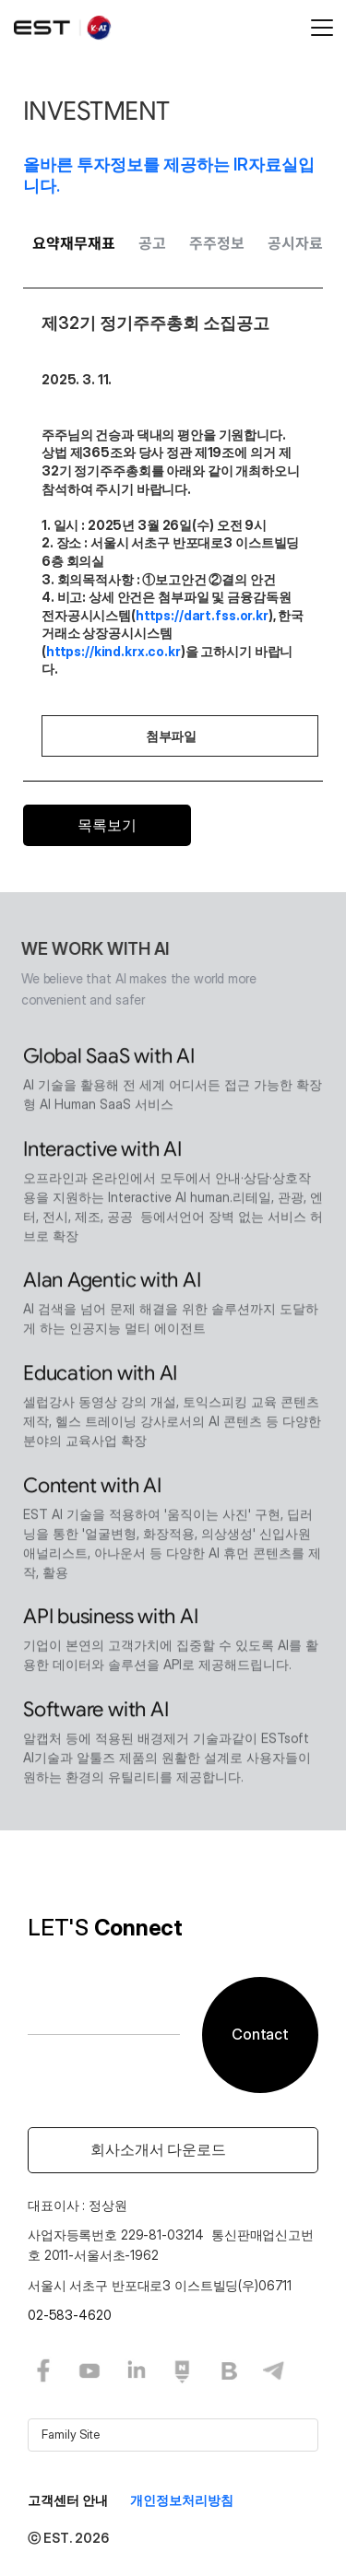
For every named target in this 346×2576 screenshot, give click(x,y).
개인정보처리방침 (181, 2500)
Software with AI (95, 1712)
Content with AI (92, 1487)
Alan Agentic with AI (112, 1282)
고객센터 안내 (68, 2500)
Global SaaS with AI (109, 1058)
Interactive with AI (102, 1151)
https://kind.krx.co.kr (113, 651)
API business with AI (110, 1618)
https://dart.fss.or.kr (202, 615)
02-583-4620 (69, 2315)
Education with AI (100, 1375)
